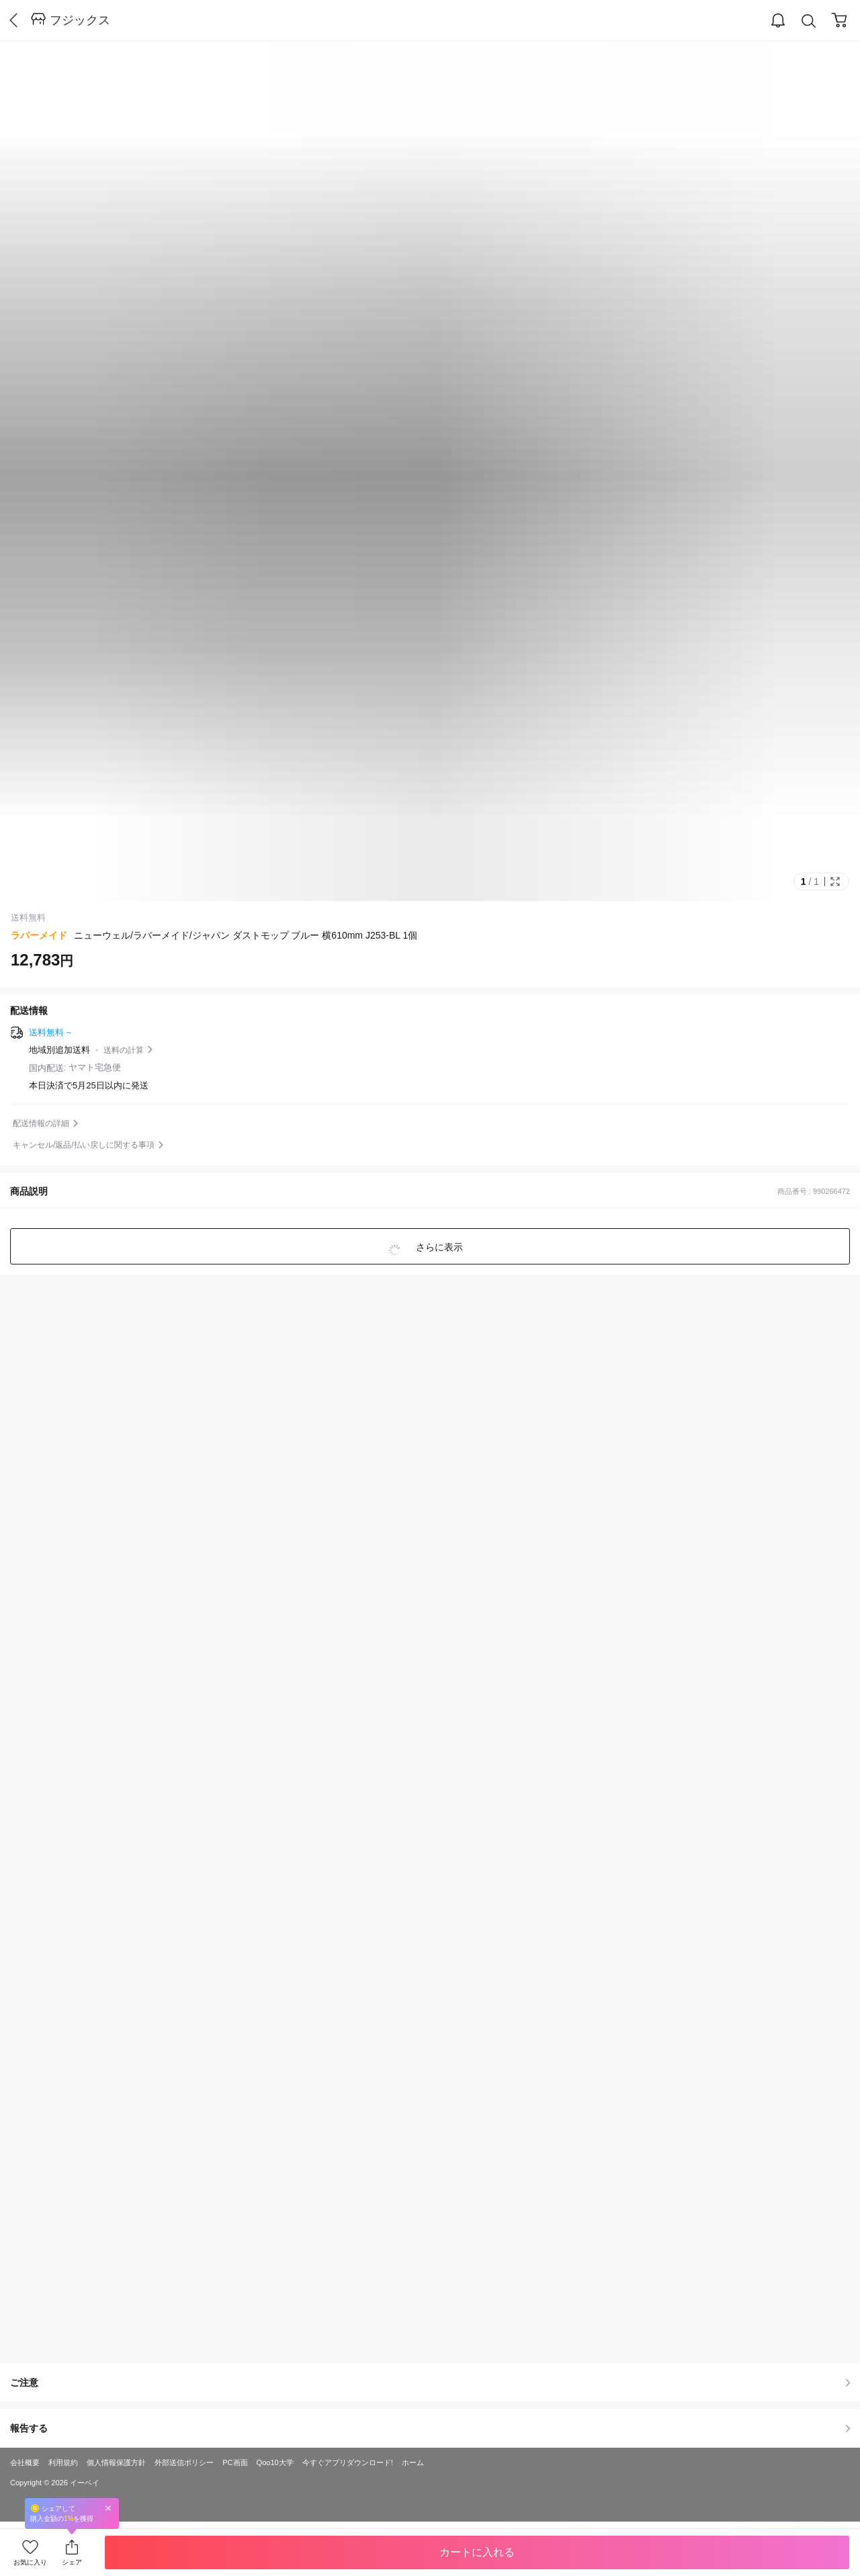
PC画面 (234, 2462)
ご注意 (430, 2382)
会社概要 (25, 2462)
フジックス (80, 20)
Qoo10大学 (275, 2462)
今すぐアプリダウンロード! (347, 2462)
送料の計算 (123, 1050)
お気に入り (30, 2562)
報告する (430, 2428)
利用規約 (63, 2462)
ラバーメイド (39, 935)
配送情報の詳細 (41, 1123)
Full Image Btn (835, 881)
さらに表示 (438, 1247)
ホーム (413, 2462)
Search (809, 21)
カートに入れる (477, 2552)
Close (108, 2507)
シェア (72, 2562)
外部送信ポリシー (184, 2462)
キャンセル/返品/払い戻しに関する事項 (84, 1145)
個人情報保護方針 (116, 2462)
